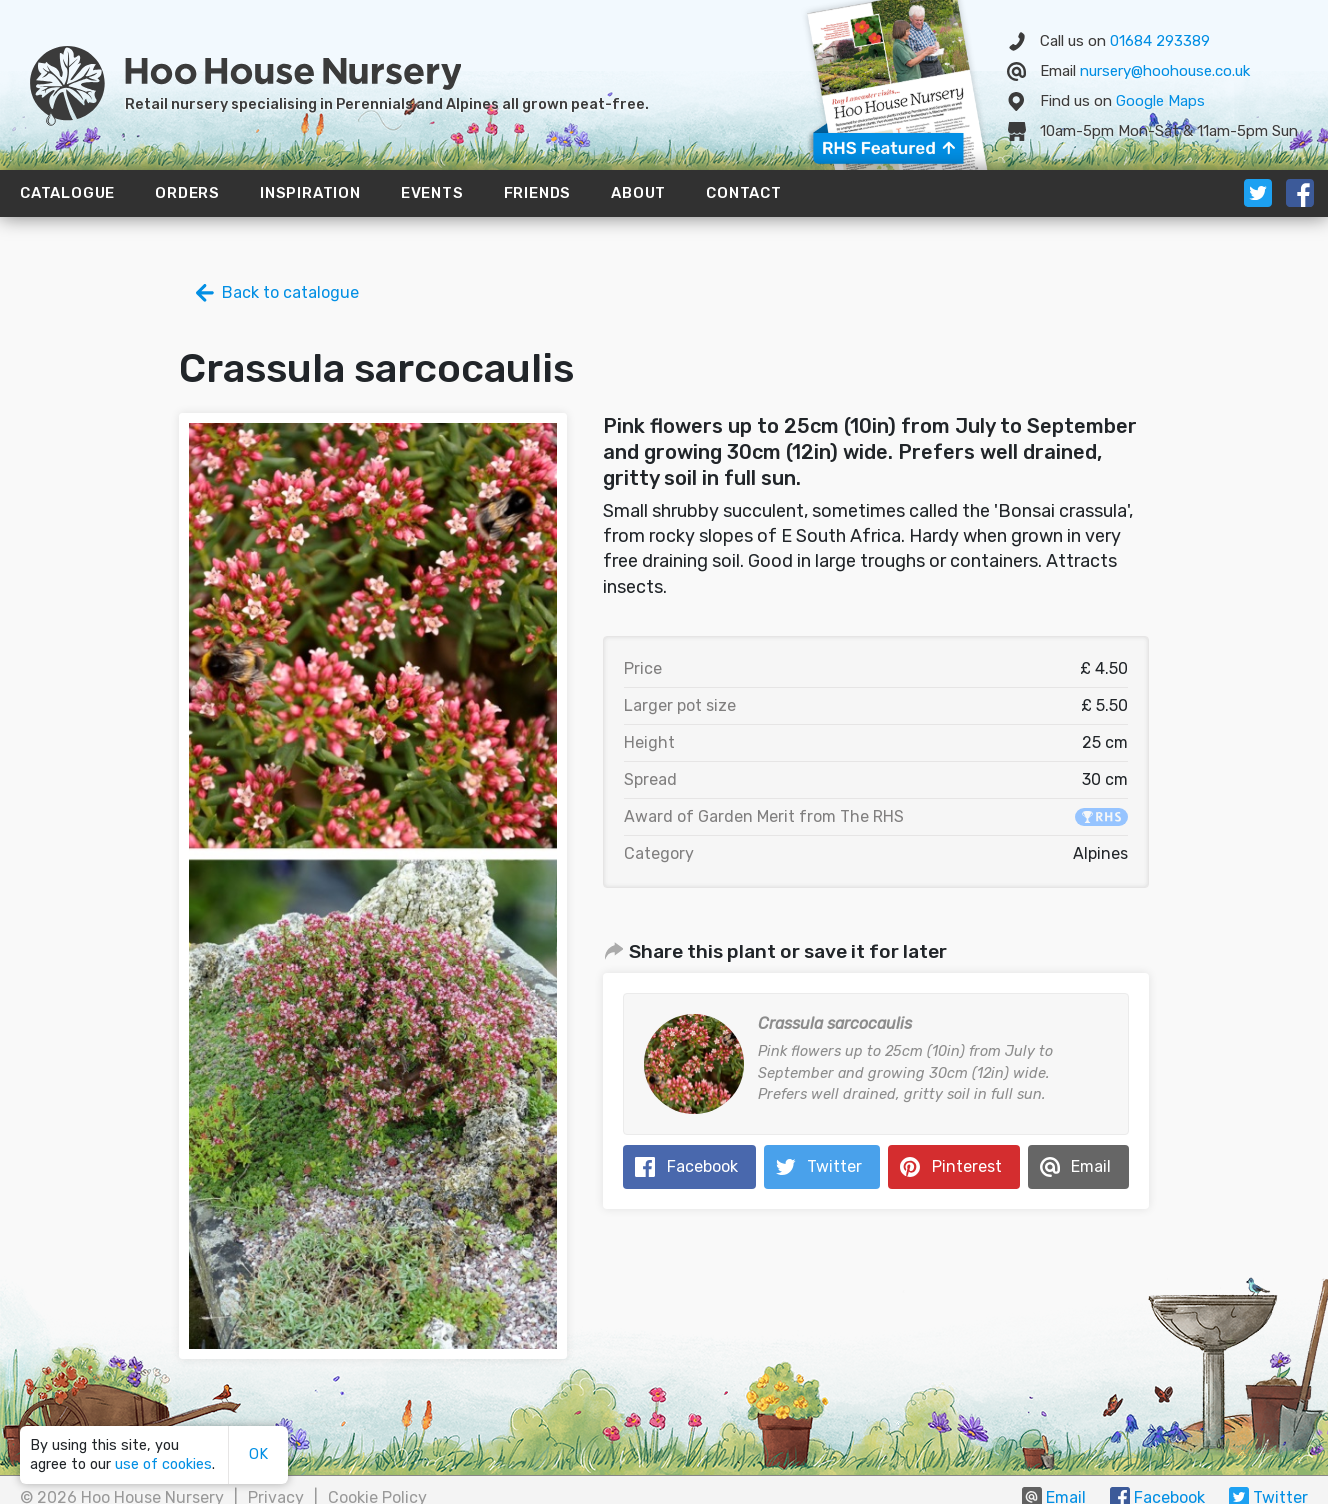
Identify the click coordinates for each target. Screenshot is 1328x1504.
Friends (538, 193)
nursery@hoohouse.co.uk (1165, 71)
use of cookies (163, 1464)
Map (1160, 101)
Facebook (702, 1166)
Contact (744, 193)
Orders (187, 193)
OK (258, 1454)
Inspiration (310, 193)
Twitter (834, 1166)
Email (1091, 1166)
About (638, 193)
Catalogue (67, 193)
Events (432, 193)
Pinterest (967, 1166)
